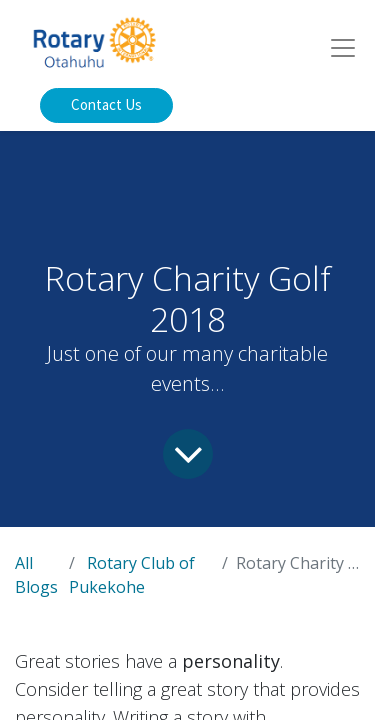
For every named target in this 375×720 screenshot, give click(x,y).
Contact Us (106, 104)
